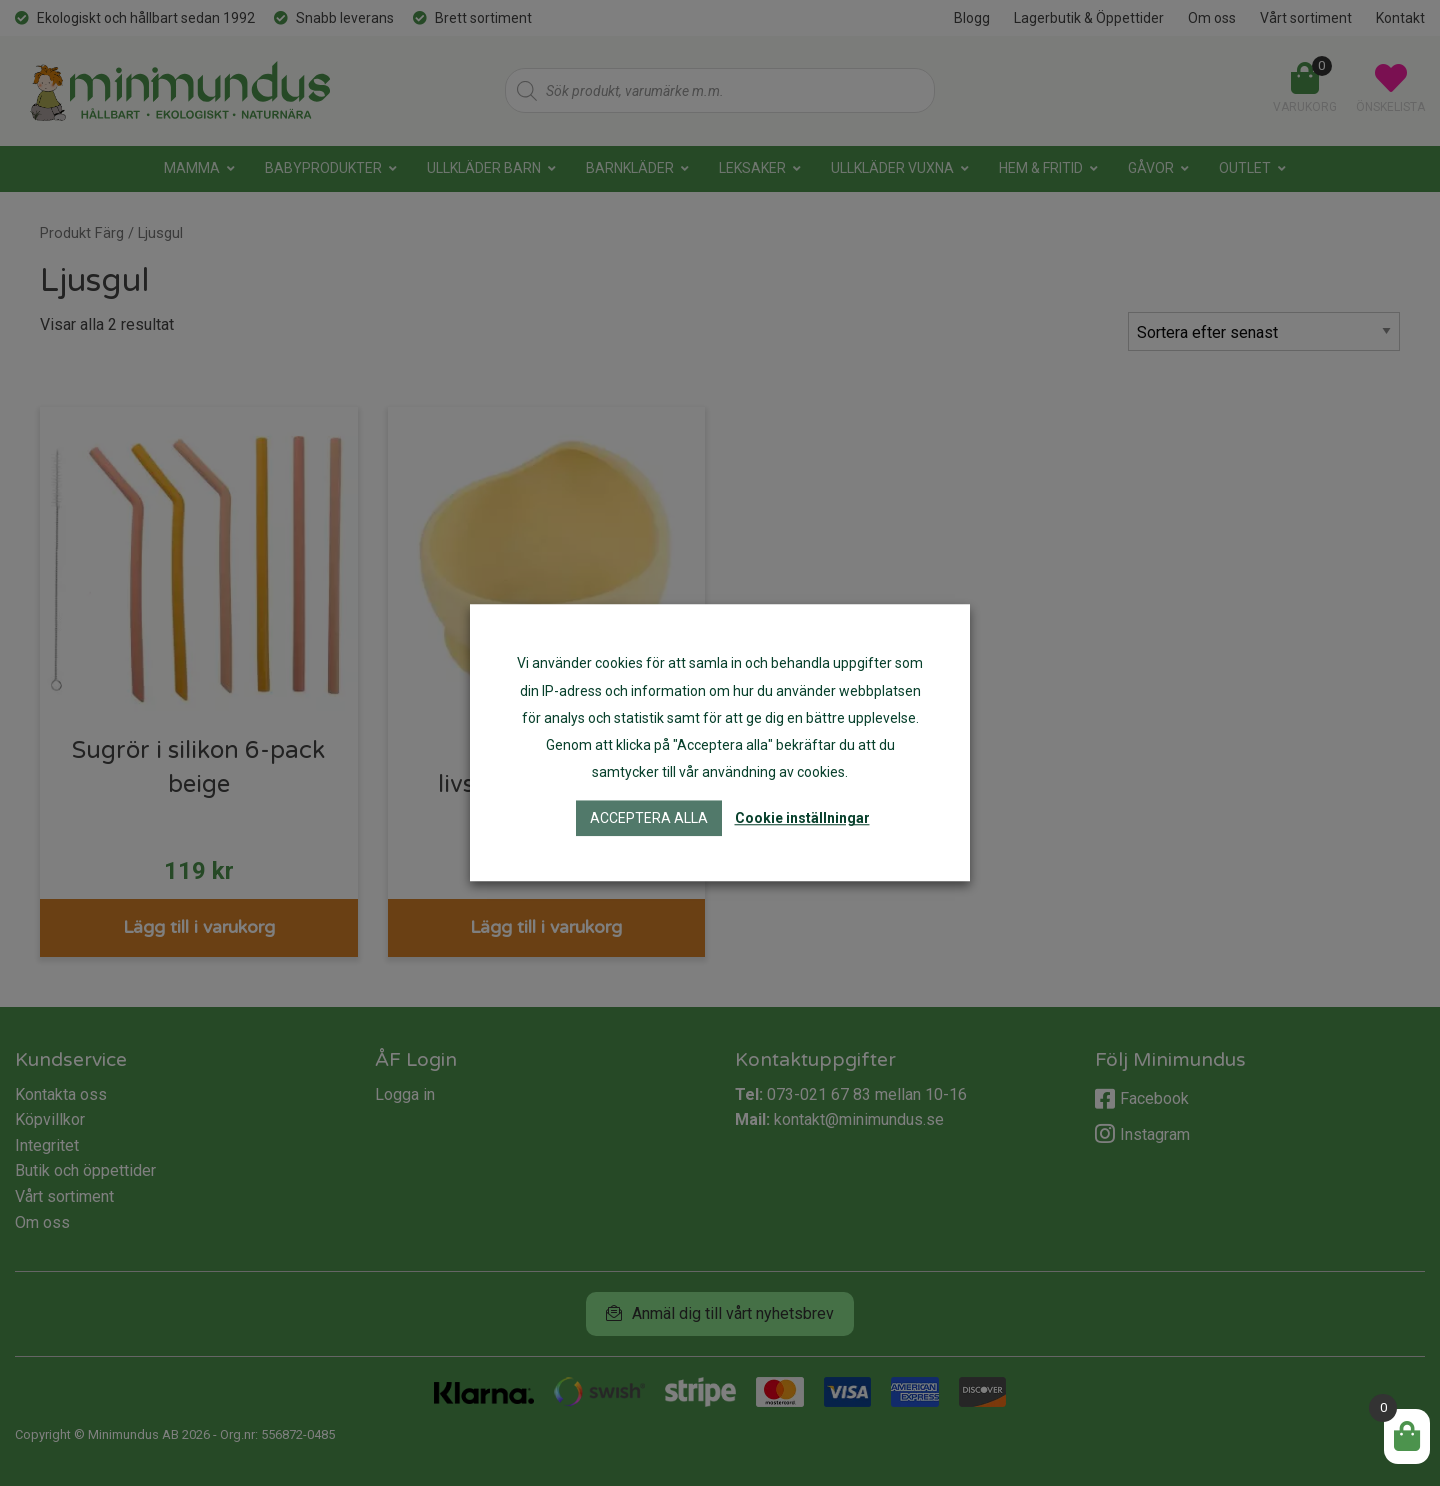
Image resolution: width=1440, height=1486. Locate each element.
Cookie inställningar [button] (802, 819)
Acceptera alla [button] (649, 819)
